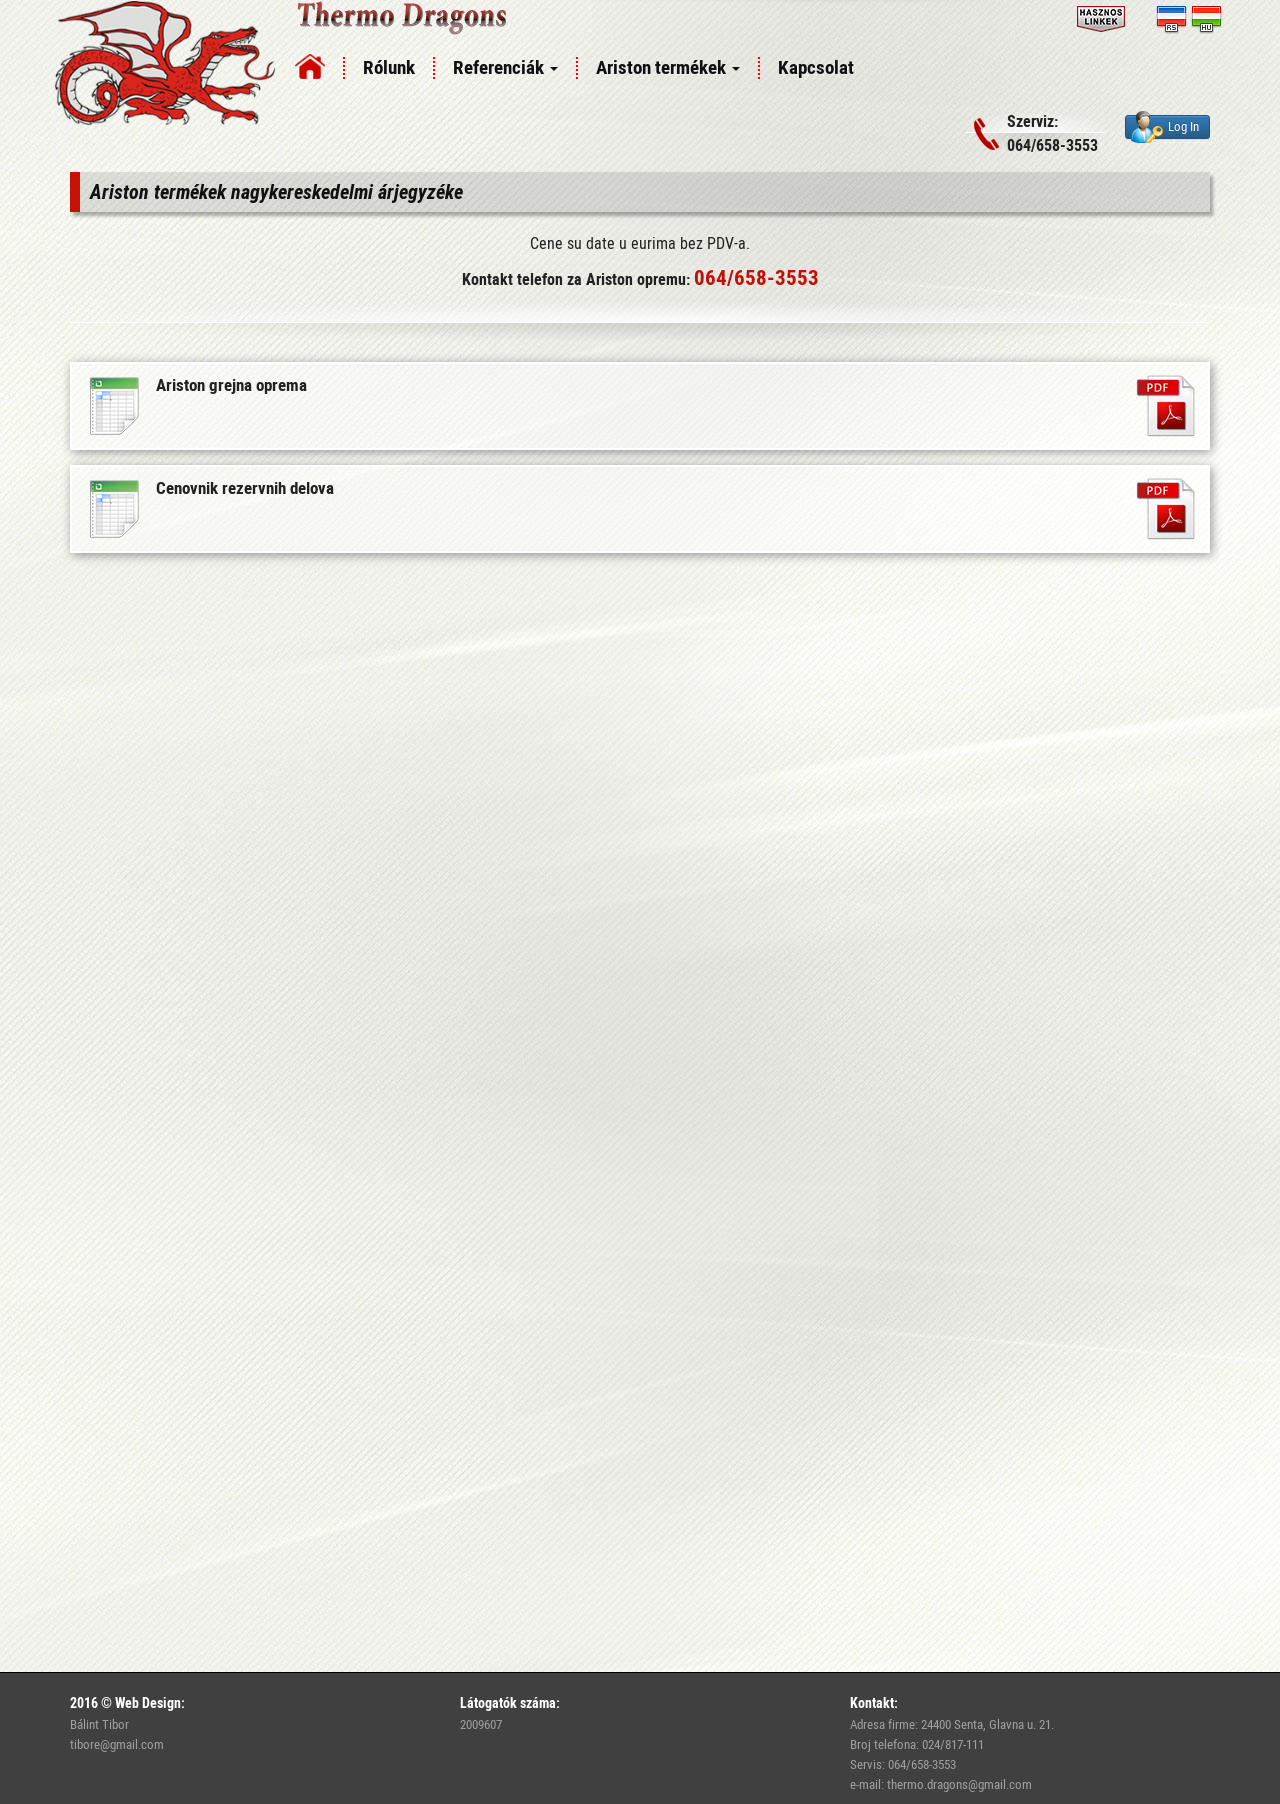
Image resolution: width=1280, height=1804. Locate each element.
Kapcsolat (816, 67)
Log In (1165, 127)
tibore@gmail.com (117, 1744)
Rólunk (389, 67)
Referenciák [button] (505, 67)
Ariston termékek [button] (668, 67)
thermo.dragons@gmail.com (959, 1784)
